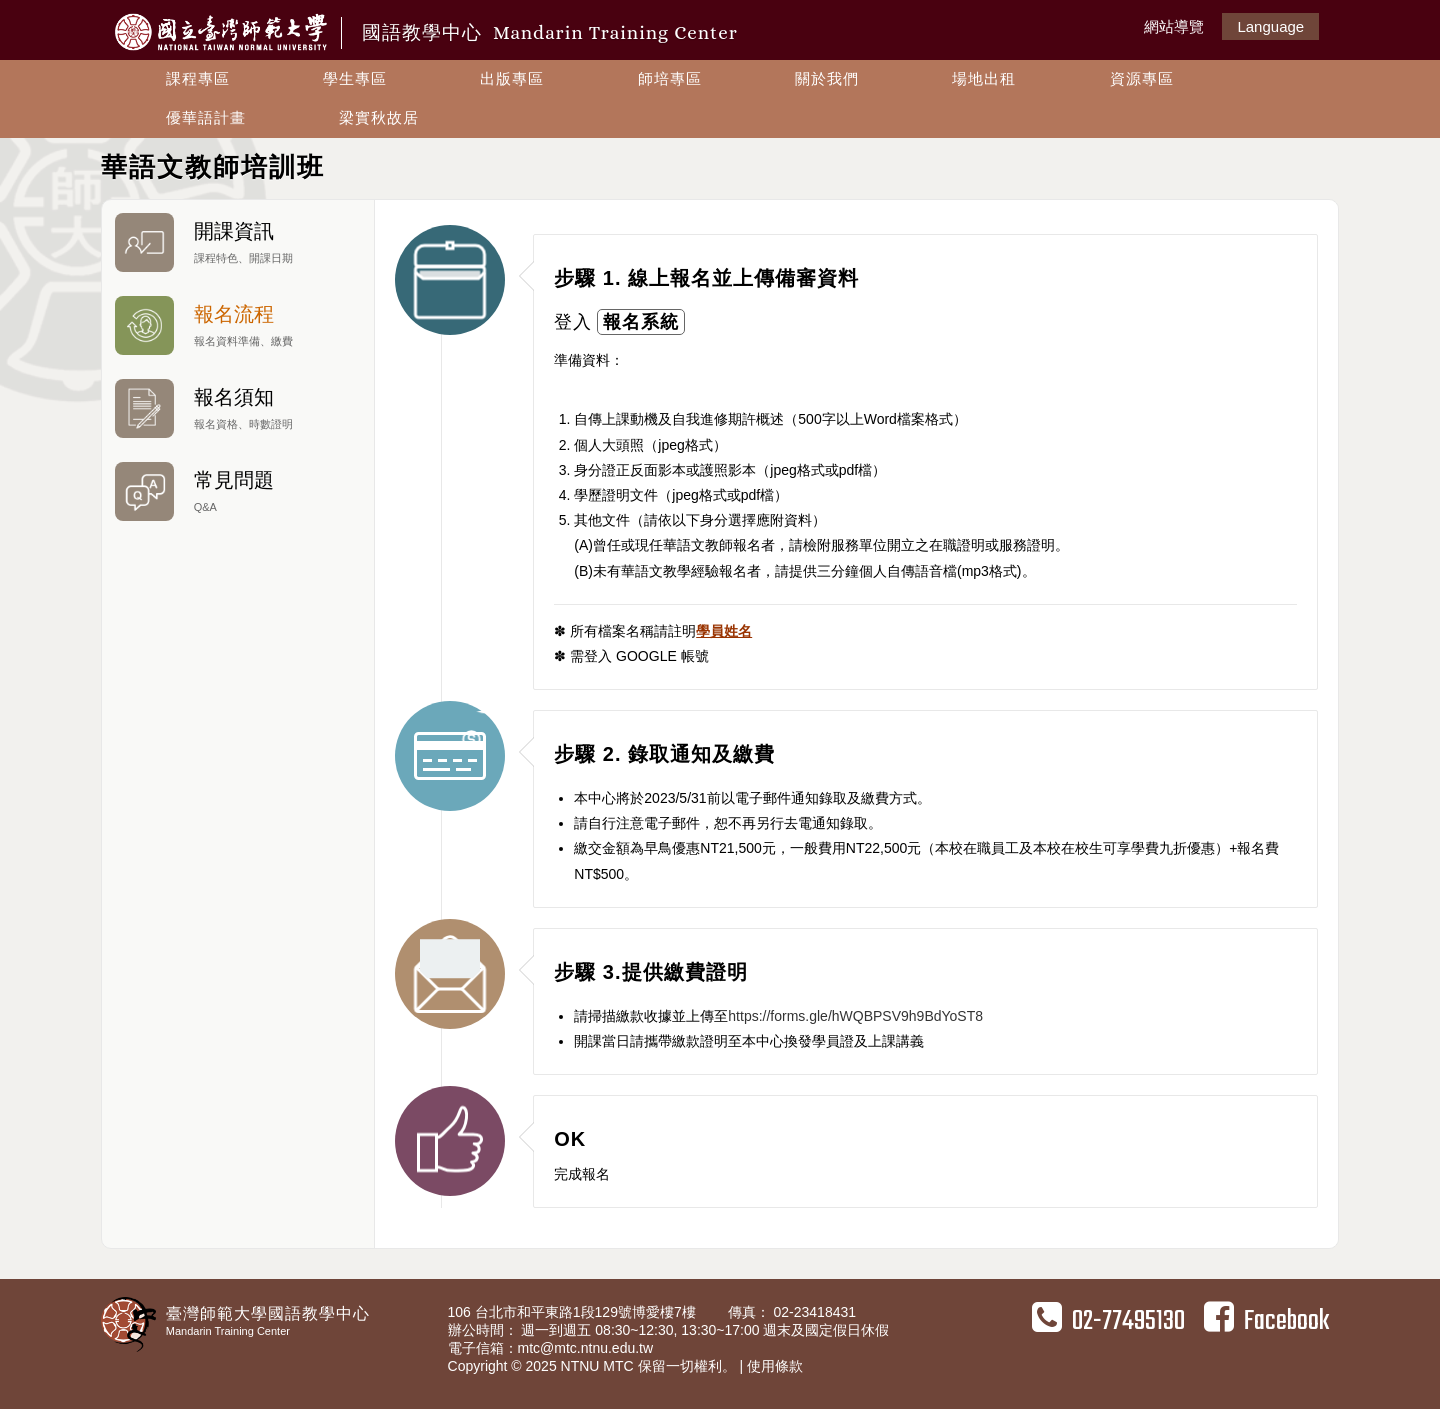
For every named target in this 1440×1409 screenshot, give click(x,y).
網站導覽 (1174, 26)
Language (1270, 26)
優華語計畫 (206, 117)
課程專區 (198, 78)
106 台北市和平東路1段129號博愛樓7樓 (574, 1312)
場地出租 (984, 78)
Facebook (1266, 1321)
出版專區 (512, 78)
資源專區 (1142, 78)
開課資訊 (237, 242)
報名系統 (641, 322)
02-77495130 (1108, 1321)
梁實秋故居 (379, 117)
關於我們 (827, 78)
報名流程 (237, 325)
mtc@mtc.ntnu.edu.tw (586, 1348)
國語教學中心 (550, 32)
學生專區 (355, 78)
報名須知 (237, 408)
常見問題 (237, 491)
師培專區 (670, 78)
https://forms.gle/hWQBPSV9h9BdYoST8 (855, 1016)
